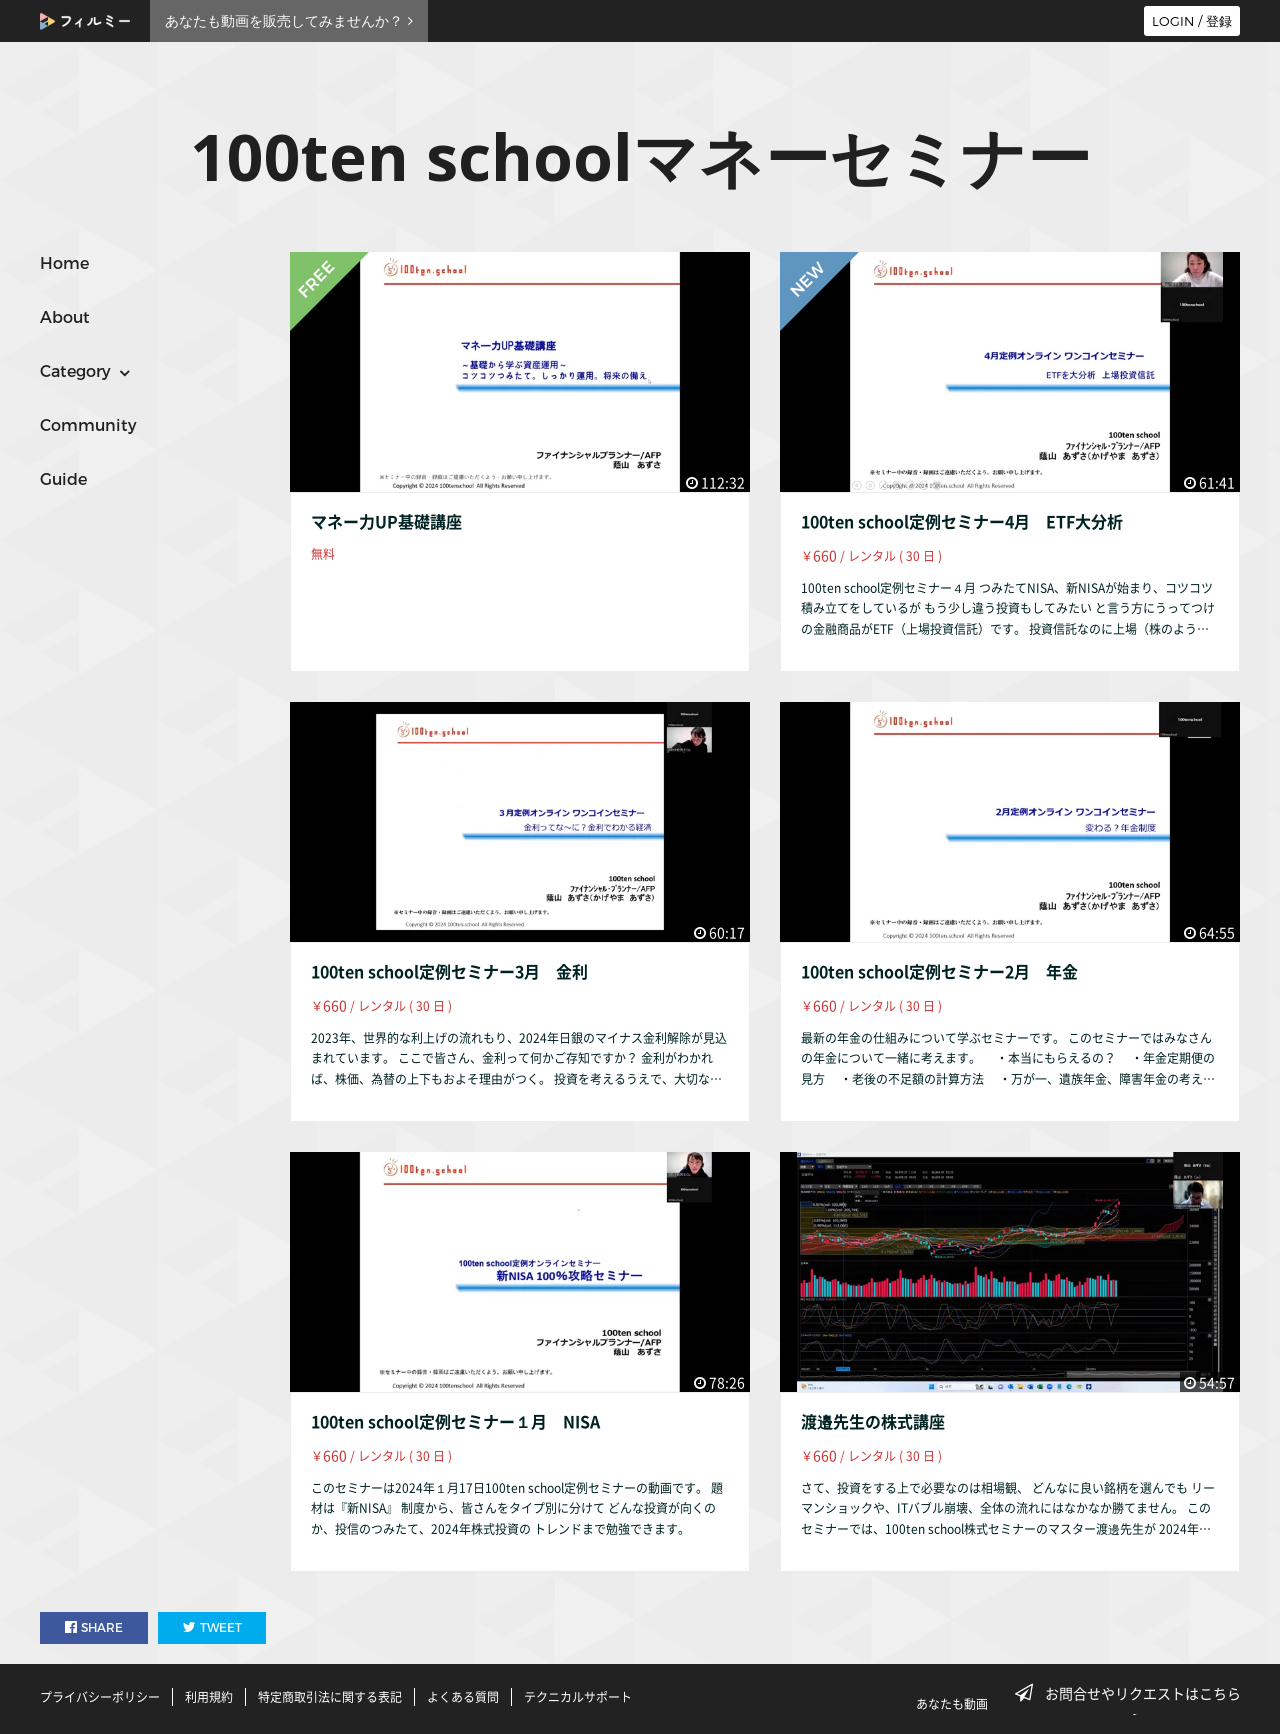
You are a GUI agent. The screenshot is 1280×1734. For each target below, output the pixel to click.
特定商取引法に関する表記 (330, 1697)
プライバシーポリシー (100, 1697)
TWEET (212, 1627)
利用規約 (209, 1697)
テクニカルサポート (578, 1697)
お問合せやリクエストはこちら (1134, 1693)
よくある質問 (463, 1697)
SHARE (94, 1627)
